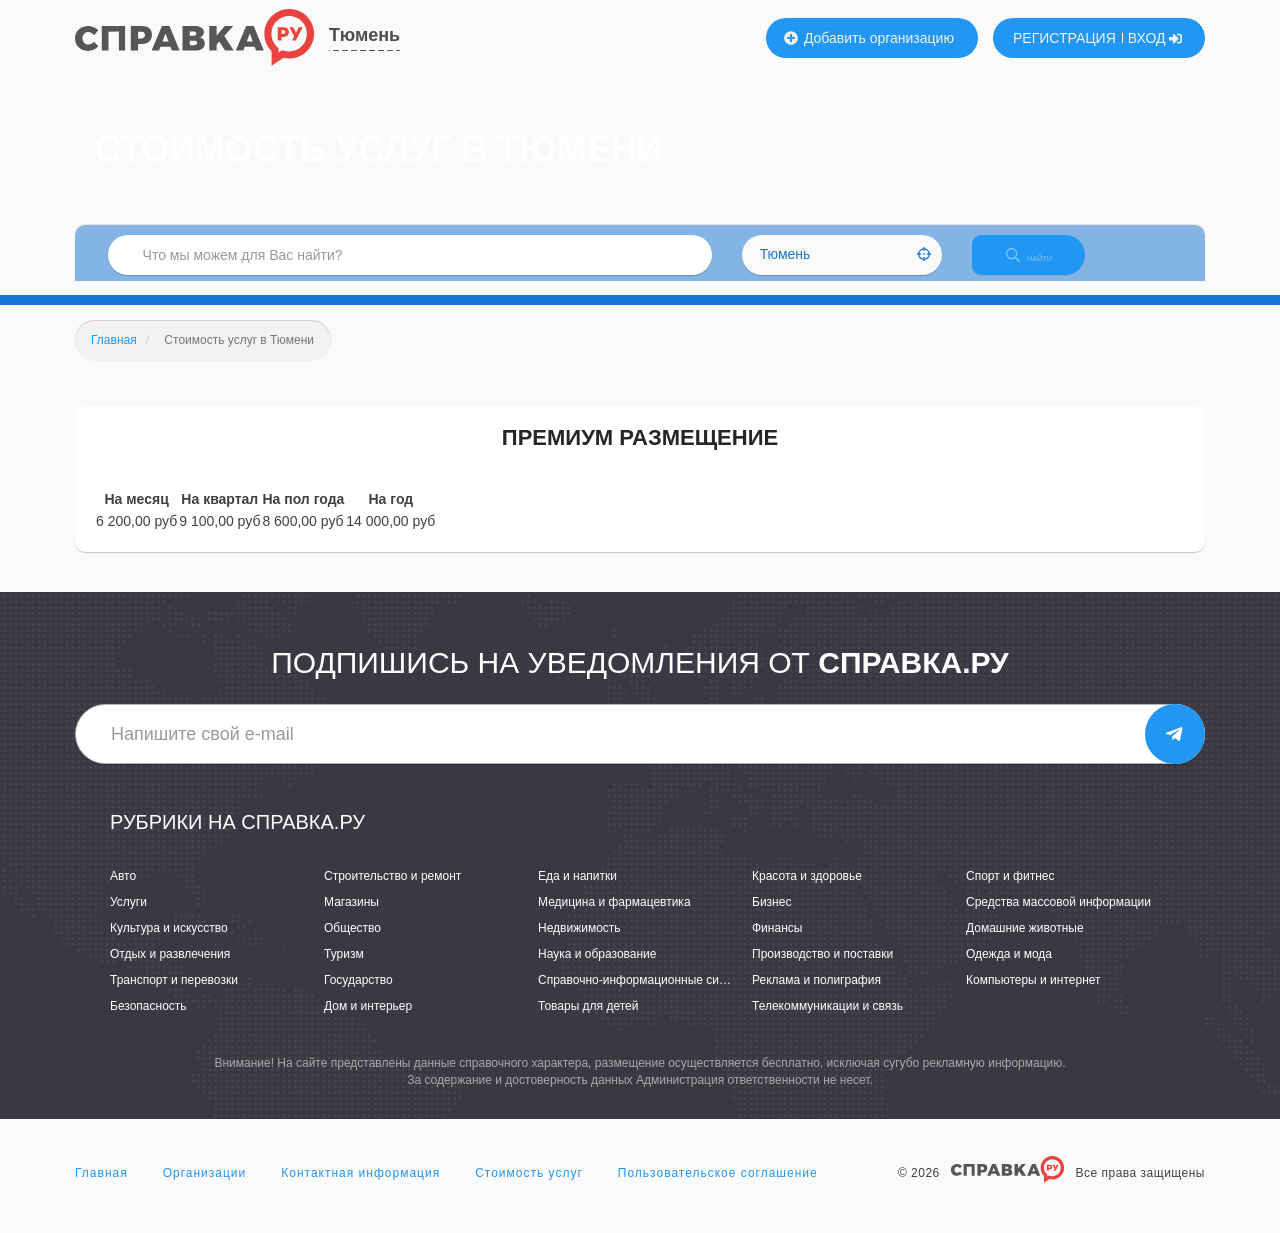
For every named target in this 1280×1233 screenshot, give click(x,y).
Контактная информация (360, 1187)
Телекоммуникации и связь (827, 1021)
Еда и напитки (577, 890)
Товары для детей (588, 1021)
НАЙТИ (1045, 264)
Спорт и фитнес (1010, 890)
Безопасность (148, 1021)
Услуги (128, 916)
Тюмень (364, 35)
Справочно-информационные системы (646, 995)
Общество (352, 942)
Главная (101, 1187)
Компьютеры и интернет (1033, 995)
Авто (123, 890)
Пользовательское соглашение (718, 1187)
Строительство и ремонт (392, 890)
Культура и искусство (169, 942)
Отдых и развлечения (170, 968)
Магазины (351, 916)
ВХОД (1155, 38)
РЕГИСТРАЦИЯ (1064, 38)
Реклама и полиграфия (816, 995)
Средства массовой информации (1058, 916)
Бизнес (771, 916)
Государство (358, 995)
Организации (205, 1187)
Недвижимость (579, 942)
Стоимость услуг (529, 1187)
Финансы (777, 942)
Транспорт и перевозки (174, 995)
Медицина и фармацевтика (614, 916)
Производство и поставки (822, 968)
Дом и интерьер (368, 1021)
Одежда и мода (1009, 968)
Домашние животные (1025, 942)
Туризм (344, 968)
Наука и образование (597, 968)
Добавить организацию (869, 38)
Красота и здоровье (807, 890)
